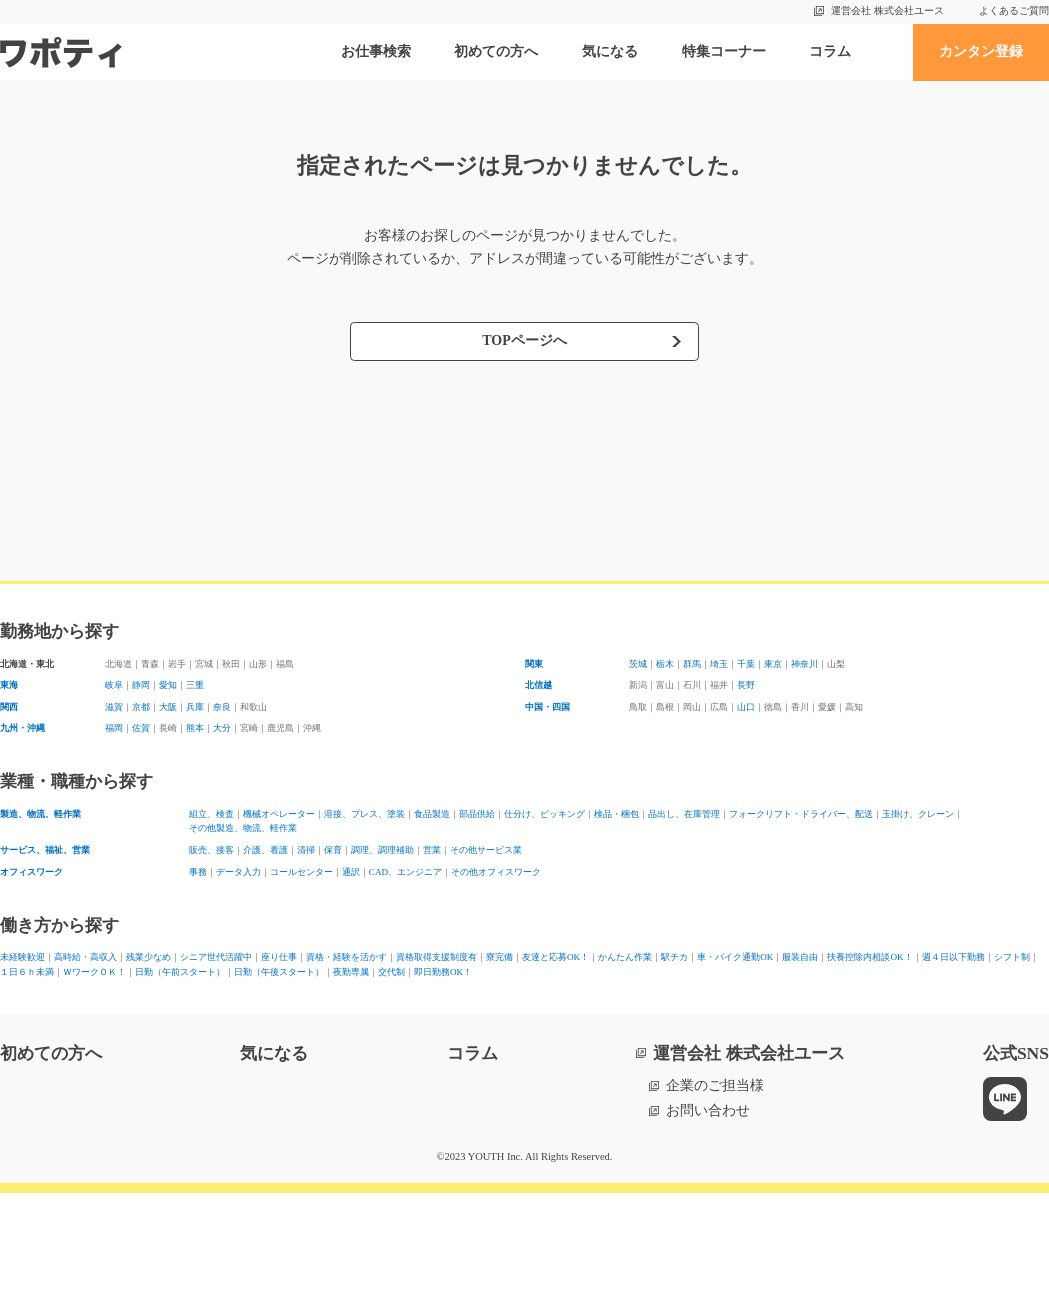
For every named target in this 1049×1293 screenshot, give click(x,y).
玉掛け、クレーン (483, 870)
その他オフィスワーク (666, 929)
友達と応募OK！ (864, 1022)
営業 (567, 899)
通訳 (441, 929)
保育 (413, 899)
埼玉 (769, 667)
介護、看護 (308, 899)
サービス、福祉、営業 (70, 899)
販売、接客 (224, 899)
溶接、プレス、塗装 (462, 848)
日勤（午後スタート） (70, 1067)
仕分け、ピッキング (742, 848)
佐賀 (161, 755)
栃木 (685, 667)
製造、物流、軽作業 (63, 848)
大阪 (203, 725)
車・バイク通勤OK (115, 1044)
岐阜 (119, 696)
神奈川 (902, 667)
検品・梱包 (854, 848)
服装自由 (216, 1044)
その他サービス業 (651, 899)
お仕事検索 (376, 51)
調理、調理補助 (490, 899)
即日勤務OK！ (325, 1067)
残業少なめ (231, 1022)
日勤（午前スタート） (866, 1044)
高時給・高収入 (133, 1022)
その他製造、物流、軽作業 (637, 870)
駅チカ (21, 1044)
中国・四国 (560, 725)
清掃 (371, 899)
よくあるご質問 (1014, 10)
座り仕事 (434, 1022)
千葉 (811, 667)
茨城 (643, 667)
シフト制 (544, 1044)
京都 (161, 725)
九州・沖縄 (35, 755)
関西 (14, 725)
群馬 (727, 667)
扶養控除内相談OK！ (324, 1044)
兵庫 (245, 725)
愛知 (203, 696)
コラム (830, 51)
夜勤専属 (182, 1067)
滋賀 (119, 725)
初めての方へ (496, 51)
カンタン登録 (981, 51)
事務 (203, 929)
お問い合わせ (708, 1210)
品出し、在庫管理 (959, 848)
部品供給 (637, 848)
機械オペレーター (329, 848)
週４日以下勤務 (453, 1044)
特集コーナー (724, 51)
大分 (287, 755)
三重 (245, 696)
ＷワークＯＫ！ (733, 1044)
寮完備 (777, 1022)
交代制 (245, 1067)
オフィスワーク (49, 929)
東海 (14, 696)
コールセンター (364, 929)
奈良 (287, 725)
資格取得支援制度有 (679, 1022)
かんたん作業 (972, 1022)
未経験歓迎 (35, 1022)
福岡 (119, 755)
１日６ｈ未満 (628, 1044)
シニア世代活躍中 (336, 1022)
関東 (539, 667)
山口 (811, 725)
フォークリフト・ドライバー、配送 (301, 870)
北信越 (546, 696)
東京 (853, 667)
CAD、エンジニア (526, 929)
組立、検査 (224, 848)
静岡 (161, 696)
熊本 (245, 755)
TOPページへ (524, 340)
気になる (610, 51)
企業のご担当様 (715, 1185)
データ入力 (266, 929)
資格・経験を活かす (539, 1022)
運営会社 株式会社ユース (887, 10)
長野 (811, 696)
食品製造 (567, 848)
